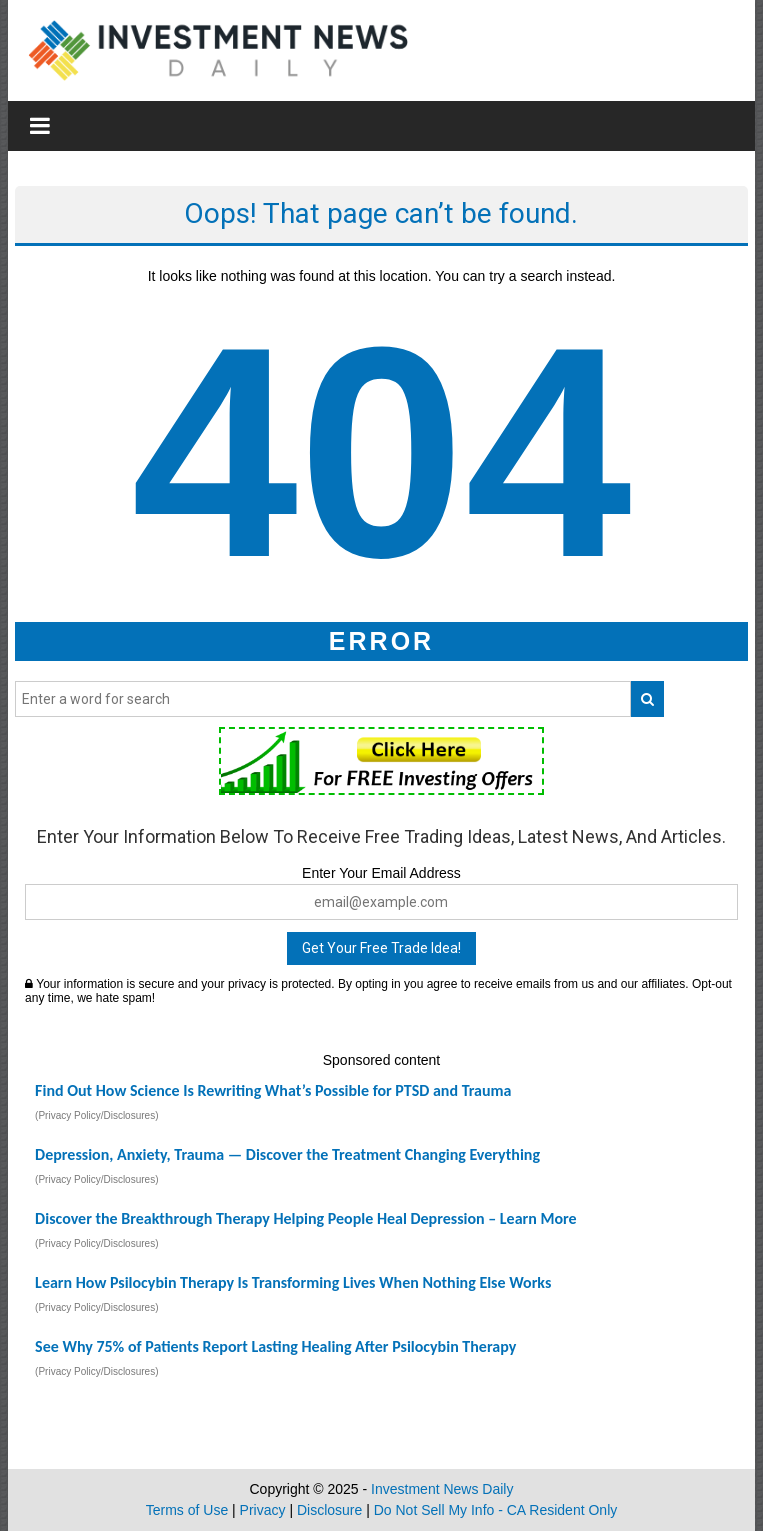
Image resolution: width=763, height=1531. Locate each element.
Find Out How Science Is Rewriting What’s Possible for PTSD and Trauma (273, 1090)
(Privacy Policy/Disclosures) (96, 1115)
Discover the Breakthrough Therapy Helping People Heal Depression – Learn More (306, 1218)
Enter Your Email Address (381, 873)
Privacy (263, 1510)
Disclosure (329, 1510)
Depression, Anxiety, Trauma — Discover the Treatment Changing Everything (287, 1154)
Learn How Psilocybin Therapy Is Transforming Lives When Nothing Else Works (293, 1282)
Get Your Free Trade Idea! (381, 948)
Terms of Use (187, 1510)
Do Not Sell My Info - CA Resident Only (496, 1510)
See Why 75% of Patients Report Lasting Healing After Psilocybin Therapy (275, 1346)
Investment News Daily (442, 1489)
